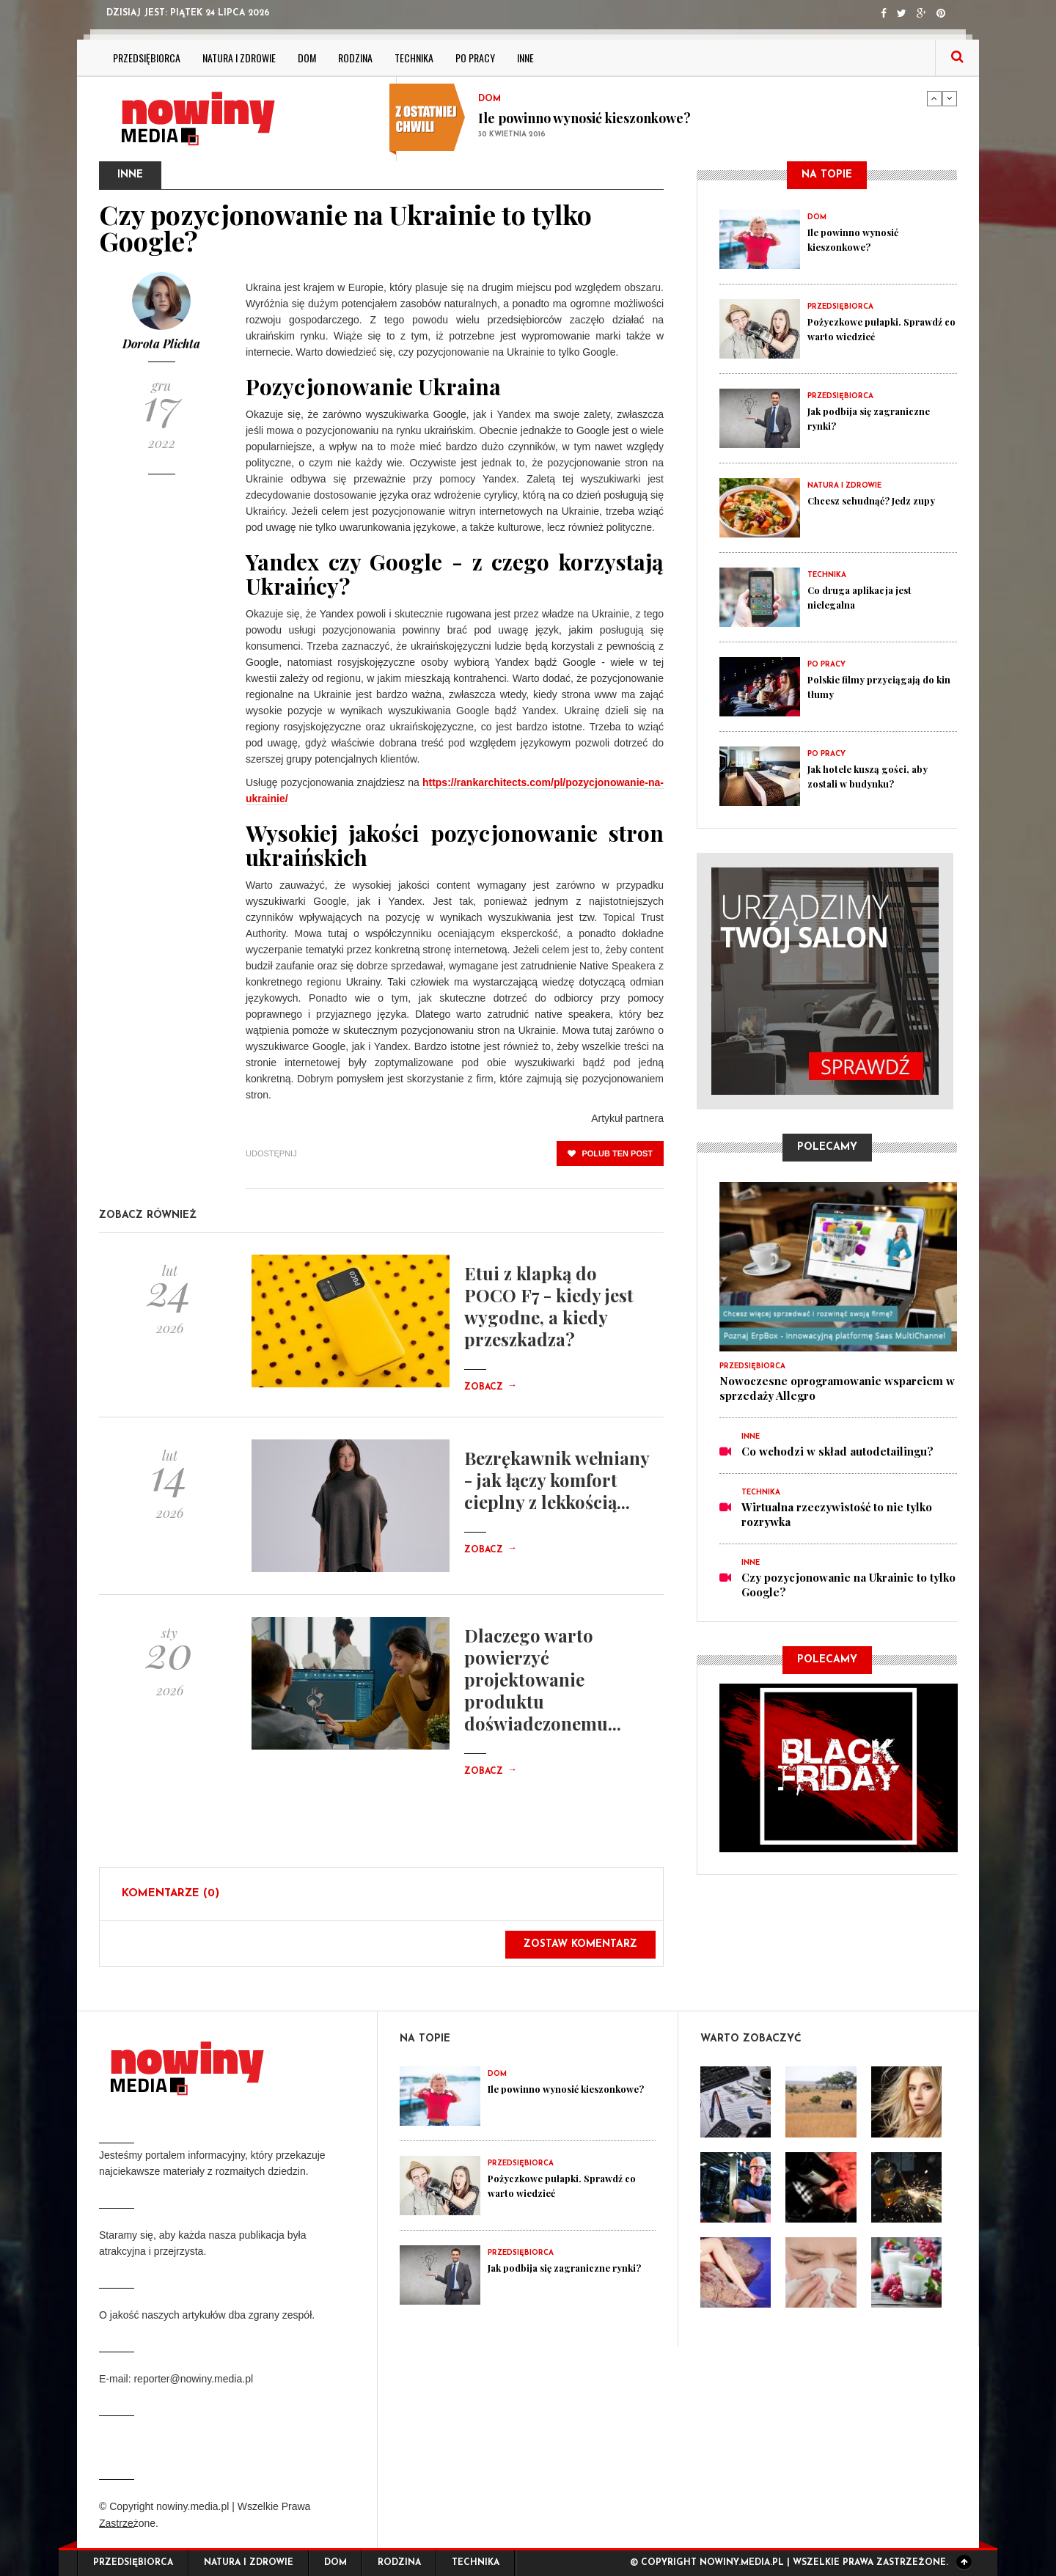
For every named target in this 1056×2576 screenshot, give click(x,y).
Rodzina (355, 57)
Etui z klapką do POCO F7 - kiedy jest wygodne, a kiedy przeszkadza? (549, 1306)
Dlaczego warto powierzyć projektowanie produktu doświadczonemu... (542, 1679)
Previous (934, 98)
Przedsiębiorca (146, 57)
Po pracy (475, 57)
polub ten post (610, 1153)
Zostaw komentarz (580, 1944)
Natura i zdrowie (239, 57)
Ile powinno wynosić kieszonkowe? (584, 118)
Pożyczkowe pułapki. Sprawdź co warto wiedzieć (879, 328)
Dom (307, 57)
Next (949, 98)
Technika (414, 57)
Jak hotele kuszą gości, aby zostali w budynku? (877, 775)
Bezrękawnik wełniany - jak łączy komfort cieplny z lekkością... (556, 1479)
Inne (525, 57)
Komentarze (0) (170, 1893)
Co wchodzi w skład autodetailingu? (837, 1451)
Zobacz (490, 1387)
